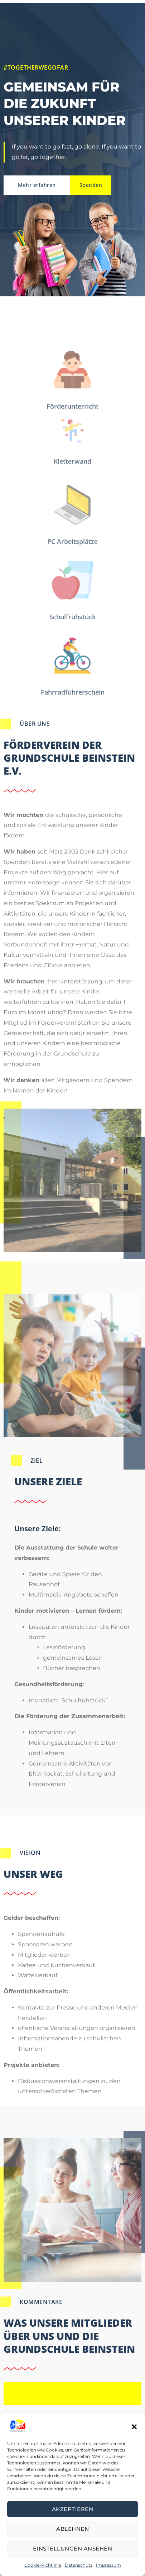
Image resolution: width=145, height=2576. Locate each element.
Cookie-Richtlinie (42, 2565)
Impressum (108, 2565)
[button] (134, 2426)
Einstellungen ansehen (72, 2548)
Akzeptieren (72, 2509)
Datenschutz (78, 2565)
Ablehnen (72, 2528)
